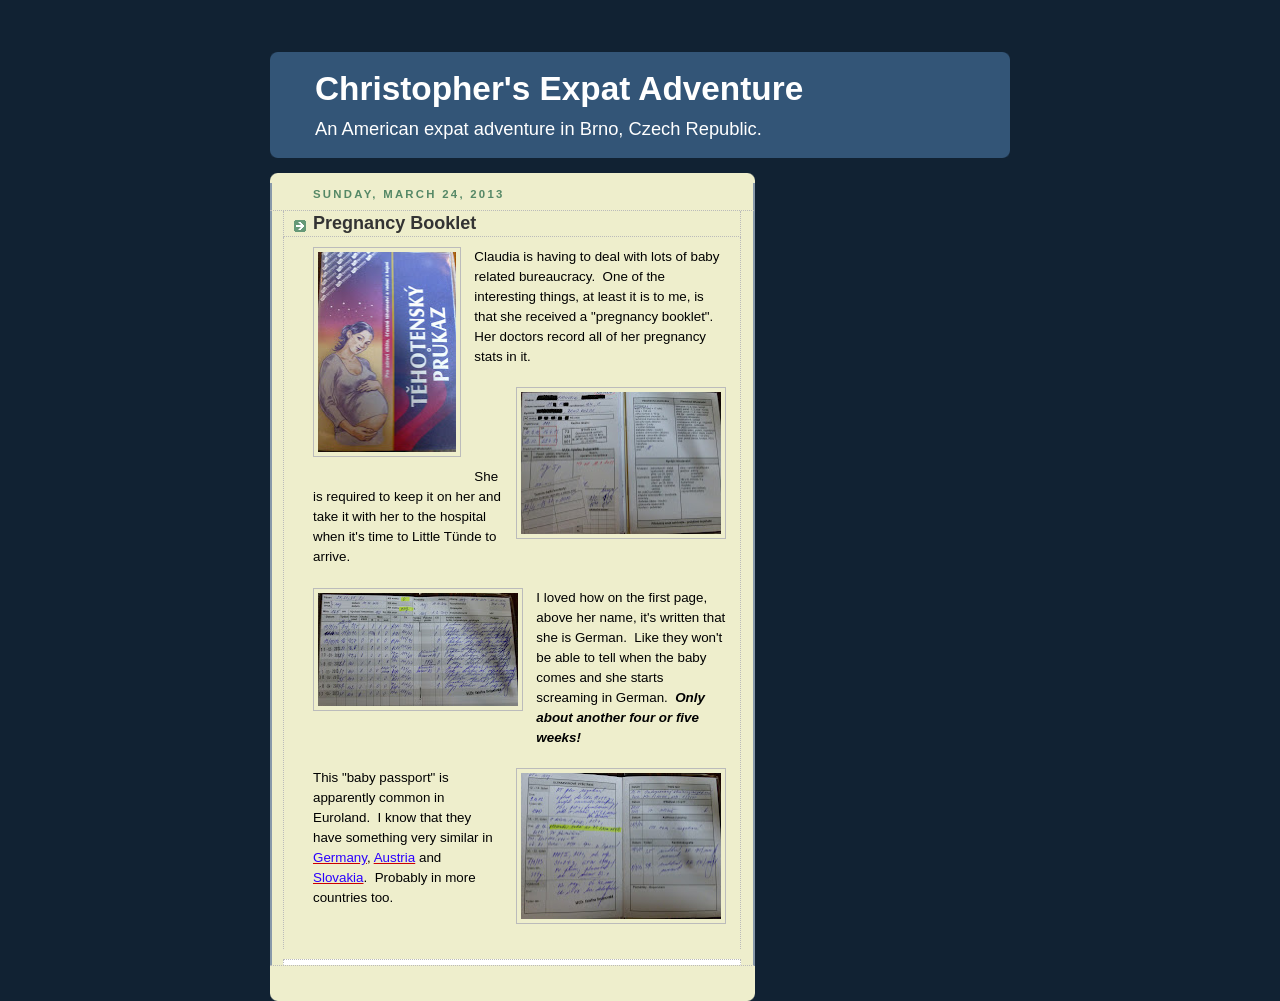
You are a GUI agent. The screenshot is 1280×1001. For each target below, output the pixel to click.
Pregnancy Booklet (394, 223)
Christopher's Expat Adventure (559, 88)
